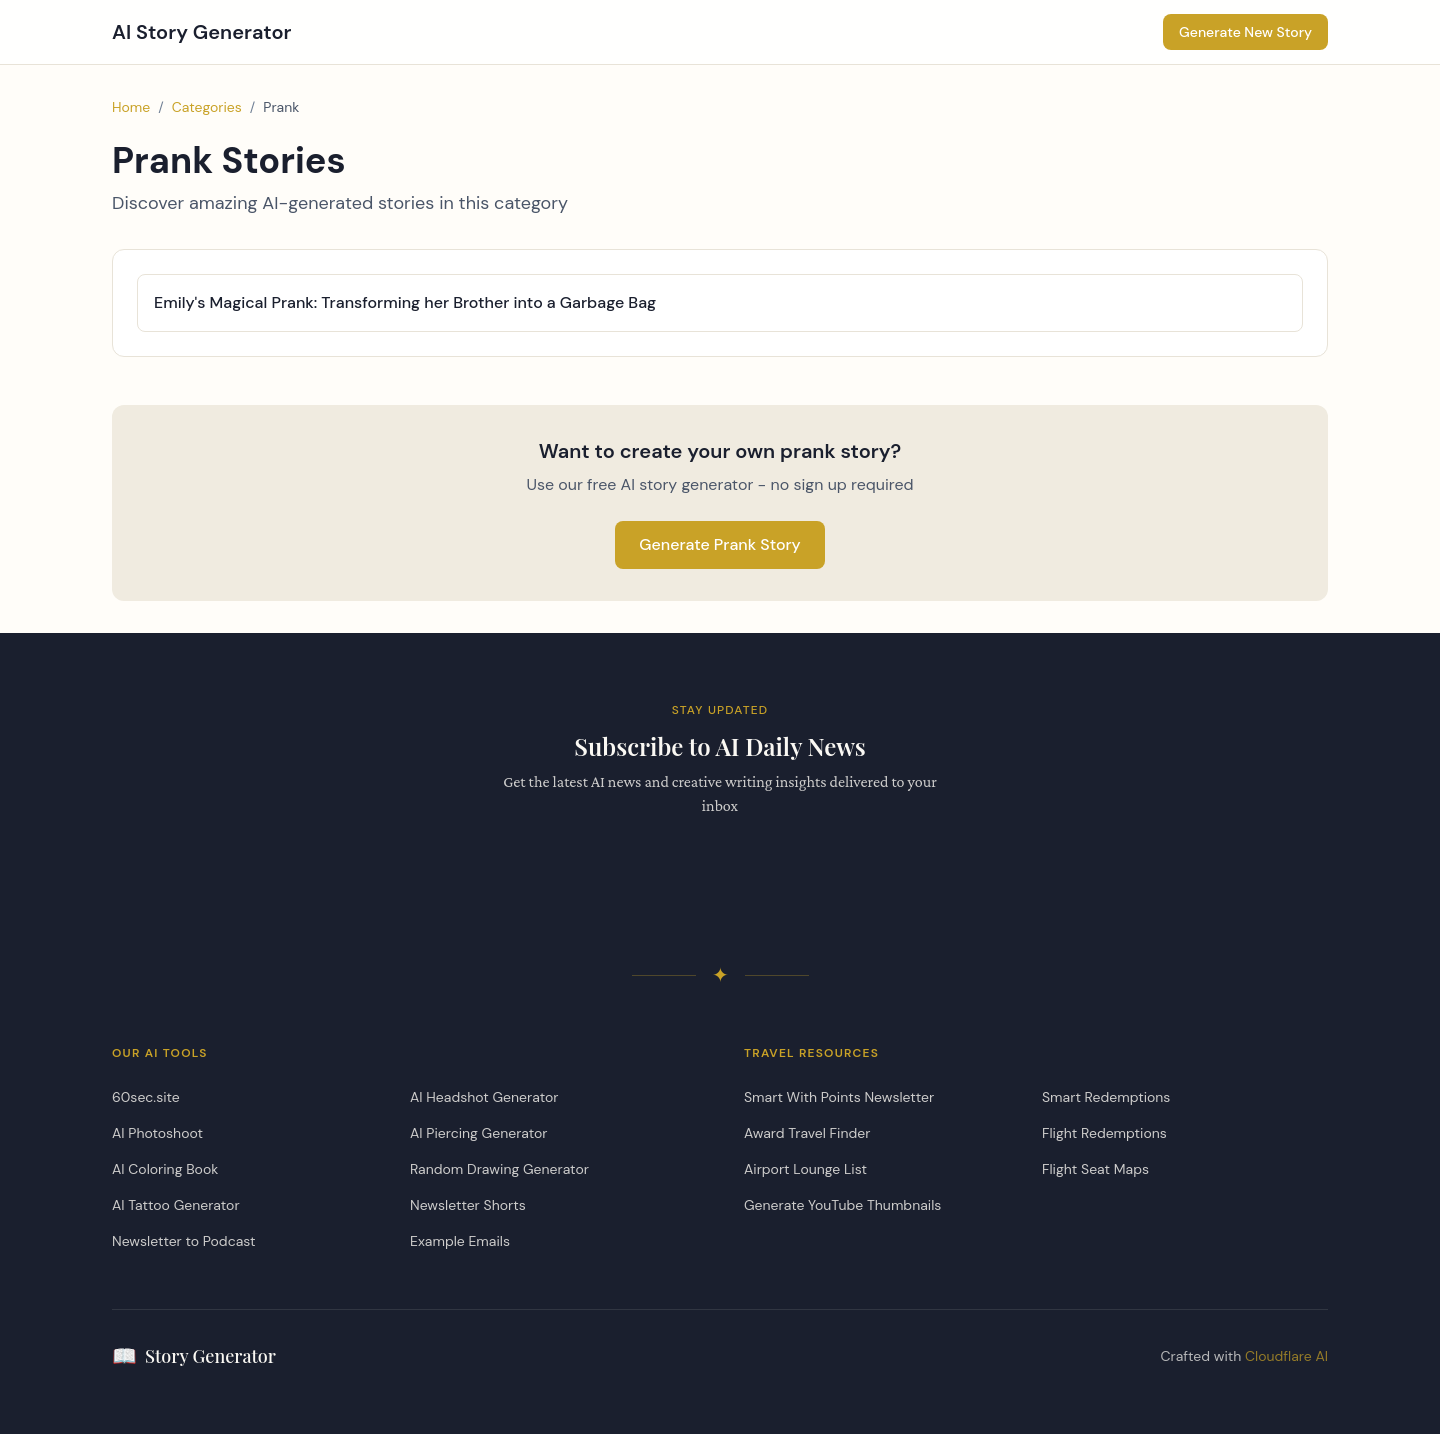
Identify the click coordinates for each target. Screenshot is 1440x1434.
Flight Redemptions (1104, 1133)
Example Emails (460, 1241)
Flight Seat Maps (1095, 1169)
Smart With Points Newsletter (839, 1097)
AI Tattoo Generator (176, 1205)
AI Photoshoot (157, 1133)
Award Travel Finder (807, 1133)
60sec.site (146, 1097)
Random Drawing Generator (499, 1169)
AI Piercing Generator (479, 1133)
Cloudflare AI (1286, 1356)
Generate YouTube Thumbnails (842, 1205)
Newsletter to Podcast (183, 1241)
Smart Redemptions (1106, 1097)
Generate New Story (1245, 32)
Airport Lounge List (805, 1169)
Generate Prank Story (720, 544)
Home (131, 107)
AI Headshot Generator (484, 1097)
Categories (207, 107)
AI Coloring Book (165, 1169)
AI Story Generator (202, 32)
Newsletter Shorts (468, 1205)
